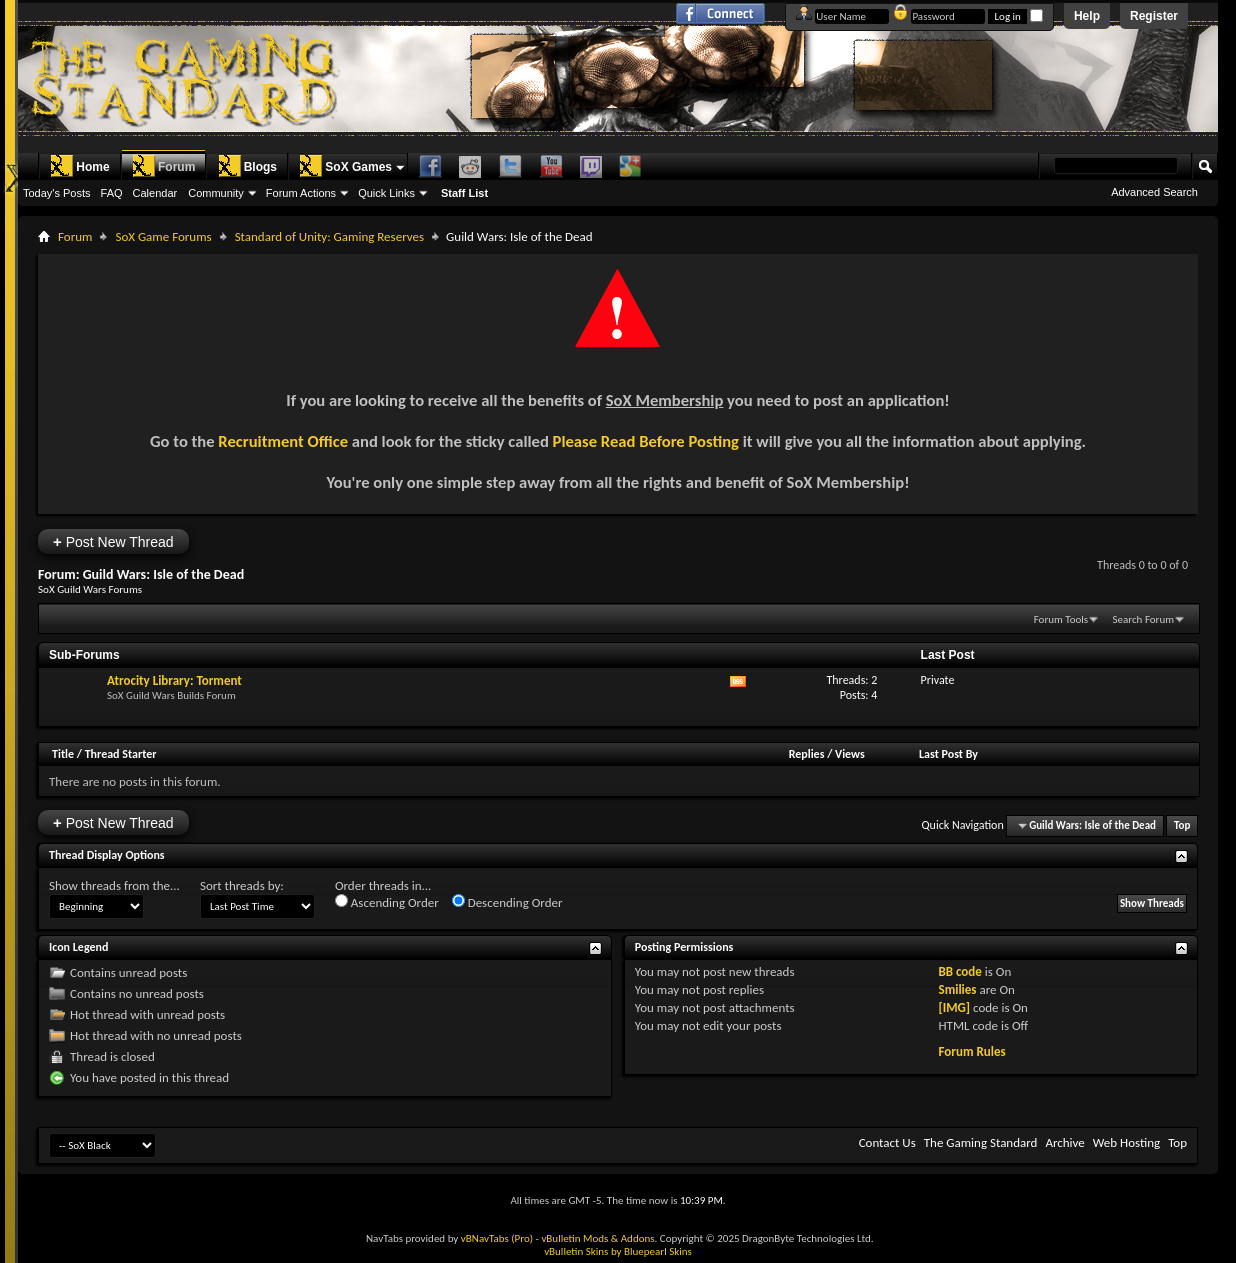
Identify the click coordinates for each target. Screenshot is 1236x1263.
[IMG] (954, 1007)
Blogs (247, 166)
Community (216, 193)
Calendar (155, 193)
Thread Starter (121, 754)
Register (1154, 16)
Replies (807, 754)
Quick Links (386, 193)
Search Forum (1144, 619)
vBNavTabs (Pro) (497, 1238)
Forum (163, 166)
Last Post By (948, 754)
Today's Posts (57, 193)
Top (1182, 825)
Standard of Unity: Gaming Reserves (329, 236)
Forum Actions (301, 193)
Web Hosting (1126, 1142)
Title (63, 754)
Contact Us (887, 1142)
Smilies (957, 989)
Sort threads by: (242, 885)
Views (850, 754)
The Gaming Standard (981, 1142)
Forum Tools (1061, 619)
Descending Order (507, 902)
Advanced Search (1154, 192)
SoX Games (345, 166)
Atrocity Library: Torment (174, 680)
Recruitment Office (283, 441)
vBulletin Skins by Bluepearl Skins (618, 1251)
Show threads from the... (114, 885)
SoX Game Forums (163, 236)
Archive (1064, 1142)
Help (1087, 16)
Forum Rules (971, 1051)
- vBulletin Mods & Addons (595, 1238)
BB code (959, 971)
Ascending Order (387, 902)
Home (79, 166)
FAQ (112, 193)
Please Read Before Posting (646, 441)
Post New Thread (113, 541)
